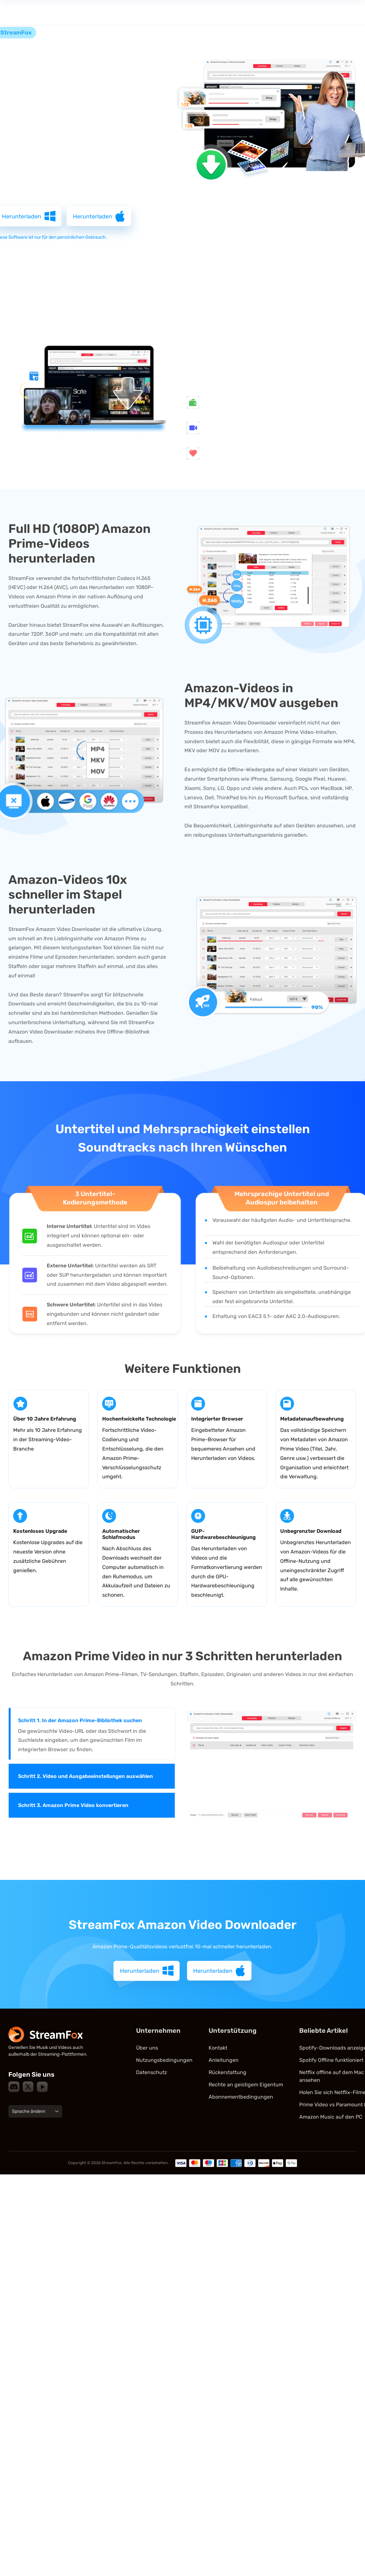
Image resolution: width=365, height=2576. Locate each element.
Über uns (147, 2050)
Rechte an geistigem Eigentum (246, 2086)
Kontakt (218, 2050)
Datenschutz (151, 2074)
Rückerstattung (227, 2074)
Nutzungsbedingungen (164, 2062)
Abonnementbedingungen (241, 2099)
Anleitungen (224, 2062)
